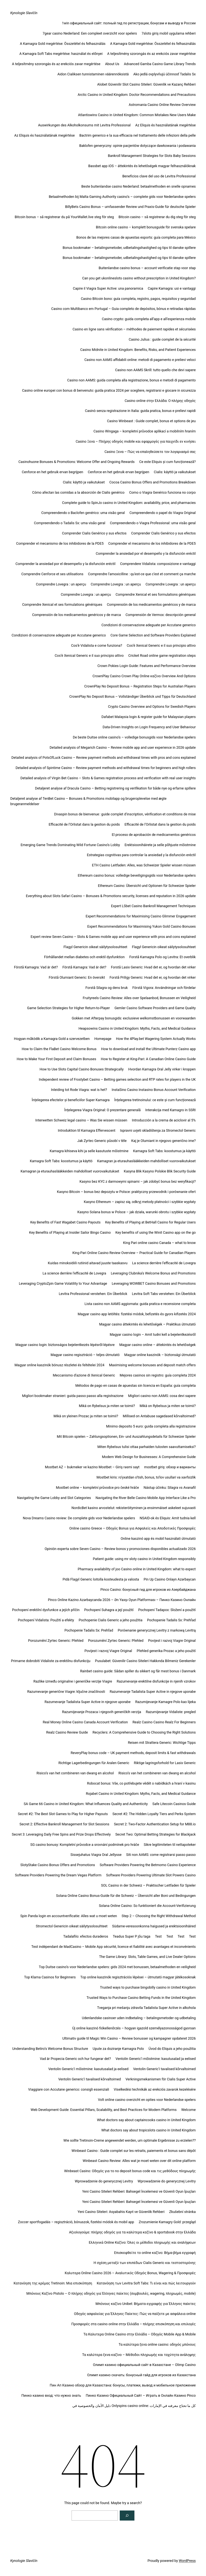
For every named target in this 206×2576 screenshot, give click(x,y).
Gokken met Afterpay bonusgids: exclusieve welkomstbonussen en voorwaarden (134, 1018)
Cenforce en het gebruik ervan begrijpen (52, 472)
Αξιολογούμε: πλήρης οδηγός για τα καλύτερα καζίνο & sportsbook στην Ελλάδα (132, 2232)
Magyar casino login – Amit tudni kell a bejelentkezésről (153, 1334)
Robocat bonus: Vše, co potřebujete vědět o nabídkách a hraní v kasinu (141, 1783)
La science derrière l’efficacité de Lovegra (164, 1263)
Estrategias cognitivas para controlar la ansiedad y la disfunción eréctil (141, 855)
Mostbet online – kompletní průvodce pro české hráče (97, 1487)
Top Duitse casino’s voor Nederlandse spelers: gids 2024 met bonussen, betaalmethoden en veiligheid (117, 1967)
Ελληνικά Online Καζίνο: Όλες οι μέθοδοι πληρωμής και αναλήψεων (142, 2242)
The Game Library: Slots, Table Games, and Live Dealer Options (147, 1957)
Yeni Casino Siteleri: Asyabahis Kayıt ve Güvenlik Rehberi (121, 2212)
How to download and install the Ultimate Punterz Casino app (148, 1049)
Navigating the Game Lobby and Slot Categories (54, 1498)
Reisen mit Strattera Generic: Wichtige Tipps (162, 1743)
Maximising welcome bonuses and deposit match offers (152, 1365)
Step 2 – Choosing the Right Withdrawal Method (159, 1916)
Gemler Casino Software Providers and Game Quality (155, 1008)
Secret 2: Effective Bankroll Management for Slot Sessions (64, 1824)
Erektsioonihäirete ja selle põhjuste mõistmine (160, 845)
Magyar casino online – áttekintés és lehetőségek (157, 1345)
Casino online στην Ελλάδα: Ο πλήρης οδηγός (160, 401)
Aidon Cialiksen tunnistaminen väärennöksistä (93, 74)
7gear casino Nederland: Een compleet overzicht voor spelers (90, 33)
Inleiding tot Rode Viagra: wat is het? (79, 1090)
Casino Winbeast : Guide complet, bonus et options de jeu (151, 421)
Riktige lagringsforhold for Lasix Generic (165, 1763)
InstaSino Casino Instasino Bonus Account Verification (154, 1090)
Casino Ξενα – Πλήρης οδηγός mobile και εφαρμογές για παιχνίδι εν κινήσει (136, 441)
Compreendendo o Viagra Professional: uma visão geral (153, 523)
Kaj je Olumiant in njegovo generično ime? (163, 1141)
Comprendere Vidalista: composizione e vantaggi (158, 564)
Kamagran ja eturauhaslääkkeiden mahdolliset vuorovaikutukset (146, 1161)
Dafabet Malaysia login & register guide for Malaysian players (149, 717)
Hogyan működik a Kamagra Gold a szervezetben (52, 1039)
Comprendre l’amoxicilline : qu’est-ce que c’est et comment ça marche (142, 574)
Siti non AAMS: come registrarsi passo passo (161, 1855)
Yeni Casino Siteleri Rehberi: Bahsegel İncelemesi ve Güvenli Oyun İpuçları (139, 2191)
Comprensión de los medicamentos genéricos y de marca (151, 604)
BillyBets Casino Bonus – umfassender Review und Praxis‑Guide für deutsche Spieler (130, 207)
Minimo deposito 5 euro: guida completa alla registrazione (151, 1426)
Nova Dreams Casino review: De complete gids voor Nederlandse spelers (79, 1518)
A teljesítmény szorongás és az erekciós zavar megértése (151, 54)
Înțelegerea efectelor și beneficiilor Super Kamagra (71, 1100)
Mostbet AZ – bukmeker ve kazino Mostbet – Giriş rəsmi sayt (92, 1467)
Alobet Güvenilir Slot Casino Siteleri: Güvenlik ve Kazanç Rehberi (146, 84)
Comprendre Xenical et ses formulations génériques (156, 594)
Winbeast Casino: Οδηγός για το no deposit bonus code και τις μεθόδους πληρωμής (130, 2171)
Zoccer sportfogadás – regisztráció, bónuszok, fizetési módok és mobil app (76, 2222)
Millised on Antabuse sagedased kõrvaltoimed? (159, 1416)
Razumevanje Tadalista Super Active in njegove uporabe (153, 1692)
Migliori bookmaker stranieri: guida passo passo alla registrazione (72, 1396)
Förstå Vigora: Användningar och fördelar (164, 988)
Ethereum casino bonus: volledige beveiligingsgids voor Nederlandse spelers (137, 875)
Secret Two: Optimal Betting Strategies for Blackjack (155, 1834)
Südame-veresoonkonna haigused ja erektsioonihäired (154, 1926)
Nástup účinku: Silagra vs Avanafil (170, 1487)
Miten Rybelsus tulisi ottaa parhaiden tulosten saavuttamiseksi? (146, 1447)
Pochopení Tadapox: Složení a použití (167, 1610)
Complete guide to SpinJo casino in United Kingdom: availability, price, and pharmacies (129, 503)
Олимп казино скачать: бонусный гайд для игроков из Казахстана (141, 2375)
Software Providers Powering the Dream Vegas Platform (58, 1875)
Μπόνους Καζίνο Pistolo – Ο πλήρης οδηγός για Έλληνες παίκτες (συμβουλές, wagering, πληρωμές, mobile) (111, 2293)
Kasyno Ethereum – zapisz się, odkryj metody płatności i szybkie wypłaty (140, 1202)
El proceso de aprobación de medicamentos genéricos (154, 835)
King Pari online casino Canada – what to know (159, 1243)
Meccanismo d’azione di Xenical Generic (84, 1375)
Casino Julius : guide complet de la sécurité (162, 339)
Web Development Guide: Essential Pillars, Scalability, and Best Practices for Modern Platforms (104, 2110)
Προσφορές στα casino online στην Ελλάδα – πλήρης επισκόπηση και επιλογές (133, 2324)
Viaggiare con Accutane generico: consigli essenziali (68, 2089)
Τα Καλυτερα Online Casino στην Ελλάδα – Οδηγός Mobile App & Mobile (139, 2334)
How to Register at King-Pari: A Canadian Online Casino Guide (148, 1059)
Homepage (102, 1039)
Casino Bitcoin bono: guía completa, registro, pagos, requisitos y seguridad (138, 299)
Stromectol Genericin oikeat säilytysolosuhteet (72, 1926)
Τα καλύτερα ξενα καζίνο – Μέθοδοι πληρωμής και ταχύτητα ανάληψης (139, 2355)
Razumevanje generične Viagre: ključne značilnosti (66, 1692)
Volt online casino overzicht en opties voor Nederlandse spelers (147, 2100)
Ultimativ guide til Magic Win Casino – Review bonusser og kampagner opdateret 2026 (129, 2038)
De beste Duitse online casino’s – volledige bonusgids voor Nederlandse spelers (134, 737)
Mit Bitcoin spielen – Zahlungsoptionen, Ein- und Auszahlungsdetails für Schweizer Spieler (126, 1436)
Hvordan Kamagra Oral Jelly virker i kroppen (162, 1069)
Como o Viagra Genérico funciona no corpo (162, 492)
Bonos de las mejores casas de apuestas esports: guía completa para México (136, 237)
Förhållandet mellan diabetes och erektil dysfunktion (84, 957)
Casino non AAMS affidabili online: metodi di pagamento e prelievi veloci (140, 360)
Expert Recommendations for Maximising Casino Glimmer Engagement (141, 916)
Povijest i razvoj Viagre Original (172, 1640)
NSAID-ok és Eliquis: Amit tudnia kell (168, 1518)
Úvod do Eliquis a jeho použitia (172, 2049)
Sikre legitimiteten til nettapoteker (170, 1845)
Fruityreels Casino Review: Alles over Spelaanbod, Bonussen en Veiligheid (139, 998)
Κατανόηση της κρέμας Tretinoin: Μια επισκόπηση (53, 2283)
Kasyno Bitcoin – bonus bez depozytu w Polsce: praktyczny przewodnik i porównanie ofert (126, 1192)
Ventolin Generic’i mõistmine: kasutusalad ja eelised (155, 2059)
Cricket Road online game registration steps (162, 655)
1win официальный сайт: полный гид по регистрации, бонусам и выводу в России (129, 23)
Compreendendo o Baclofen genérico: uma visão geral (83, 513)
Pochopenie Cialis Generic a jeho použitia (111, 1620)
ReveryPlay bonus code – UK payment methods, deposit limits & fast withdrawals (133, 1753)
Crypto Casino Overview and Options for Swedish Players (152, 706)
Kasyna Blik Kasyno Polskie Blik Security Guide (160, 1171)
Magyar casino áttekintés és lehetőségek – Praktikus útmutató (147, 1324)
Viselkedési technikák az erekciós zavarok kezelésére (155, 2089)
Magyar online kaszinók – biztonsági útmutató (160, 1355)
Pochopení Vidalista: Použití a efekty (46, 1620)
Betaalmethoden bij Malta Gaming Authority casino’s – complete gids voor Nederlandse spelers (122, 197)
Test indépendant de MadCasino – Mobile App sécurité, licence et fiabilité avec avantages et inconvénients (113, 1947)
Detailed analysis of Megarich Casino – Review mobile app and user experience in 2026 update (123, 747)
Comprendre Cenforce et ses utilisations (52, 574)
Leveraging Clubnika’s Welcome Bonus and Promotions (153, 1273)
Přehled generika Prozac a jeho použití (166, 1651)
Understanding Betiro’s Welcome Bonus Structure (50, 2049)
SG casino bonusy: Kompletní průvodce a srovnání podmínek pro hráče (84, 1845)
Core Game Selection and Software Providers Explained (153, 635)
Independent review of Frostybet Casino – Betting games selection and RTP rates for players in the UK (117, 1079)
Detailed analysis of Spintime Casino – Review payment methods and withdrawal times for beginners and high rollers (106, 768)
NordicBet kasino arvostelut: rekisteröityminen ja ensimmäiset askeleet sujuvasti (134, 1508)
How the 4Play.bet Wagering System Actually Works (156, 1039)
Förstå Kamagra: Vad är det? (36, 967)
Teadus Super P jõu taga (131, 1936)
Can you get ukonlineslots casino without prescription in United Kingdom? (139, 278)
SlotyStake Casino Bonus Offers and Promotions (57, 1865)
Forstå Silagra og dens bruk (106, 988)
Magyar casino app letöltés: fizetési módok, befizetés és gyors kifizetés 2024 (137, 1314)
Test (158, 1936)
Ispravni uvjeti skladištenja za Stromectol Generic (158, 1130)
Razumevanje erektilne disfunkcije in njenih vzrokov (156, 1681)
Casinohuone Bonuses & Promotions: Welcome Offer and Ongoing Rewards (76, 462)
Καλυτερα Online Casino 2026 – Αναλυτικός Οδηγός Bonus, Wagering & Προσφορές (130, 2273)
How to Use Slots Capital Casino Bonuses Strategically (82, 1069)
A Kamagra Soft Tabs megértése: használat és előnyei (61, 54)
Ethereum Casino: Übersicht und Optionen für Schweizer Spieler (147, 886)
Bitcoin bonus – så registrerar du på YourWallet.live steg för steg (64, 217)
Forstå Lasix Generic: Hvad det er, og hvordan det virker (153, 967)
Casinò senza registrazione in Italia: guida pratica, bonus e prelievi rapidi (140, 411)
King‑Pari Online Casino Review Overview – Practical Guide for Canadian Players (134, 1253)
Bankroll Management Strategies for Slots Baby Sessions (152, 156)
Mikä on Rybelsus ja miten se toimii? (107, 1406)
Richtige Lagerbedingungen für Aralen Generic (93, 1763)
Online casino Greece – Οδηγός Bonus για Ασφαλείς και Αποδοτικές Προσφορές (132, 1528)
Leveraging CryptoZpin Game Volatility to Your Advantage (63, 1283)
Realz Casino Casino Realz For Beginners (164, 1722)
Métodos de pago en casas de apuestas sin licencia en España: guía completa (135, 1385)
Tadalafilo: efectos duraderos (85, 1936)
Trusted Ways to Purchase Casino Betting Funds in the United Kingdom (141, 1998)
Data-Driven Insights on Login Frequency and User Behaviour (149, 727)
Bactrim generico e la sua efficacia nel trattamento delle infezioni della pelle (137, 135)
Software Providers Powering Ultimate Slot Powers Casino (151, 1875)
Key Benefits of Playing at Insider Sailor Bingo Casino (70, 1232)
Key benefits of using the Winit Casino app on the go (155, 1232)
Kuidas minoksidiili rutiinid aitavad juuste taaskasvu (87, 1263)
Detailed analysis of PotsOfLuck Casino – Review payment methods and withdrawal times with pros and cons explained (103, 757)
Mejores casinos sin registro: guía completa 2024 (158, 1375)
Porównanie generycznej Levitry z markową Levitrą (157, 1630)
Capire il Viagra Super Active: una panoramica (108, 288)
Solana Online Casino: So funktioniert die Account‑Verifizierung (147, 1906)
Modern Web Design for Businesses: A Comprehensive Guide (149, 1457)
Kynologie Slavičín (23, 13)
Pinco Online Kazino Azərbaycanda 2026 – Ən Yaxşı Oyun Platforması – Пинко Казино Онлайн (122, 1600)
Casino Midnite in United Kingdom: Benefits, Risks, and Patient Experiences (138, 350)
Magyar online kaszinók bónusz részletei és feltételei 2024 (59, 1365)
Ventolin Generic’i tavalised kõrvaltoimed (164, 2069)
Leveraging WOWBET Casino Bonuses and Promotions (154, 1283)
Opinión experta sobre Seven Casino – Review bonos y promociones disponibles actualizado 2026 (120, 1549)
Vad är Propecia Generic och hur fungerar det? (75, 2059)
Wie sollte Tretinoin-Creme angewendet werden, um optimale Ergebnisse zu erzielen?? (129, 2140)
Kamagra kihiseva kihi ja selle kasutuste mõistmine (89, 1151)
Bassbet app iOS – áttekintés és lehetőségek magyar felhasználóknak (142, 166)
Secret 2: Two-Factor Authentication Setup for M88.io (155, 1824)
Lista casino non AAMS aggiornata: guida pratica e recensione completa (140, 1304)
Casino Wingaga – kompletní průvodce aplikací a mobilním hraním (144, 431)
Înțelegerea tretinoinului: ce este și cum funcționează (155, 1100)
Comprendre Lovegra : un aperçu (61, 584)
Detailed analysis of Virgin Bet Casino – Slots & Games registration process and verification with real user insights (108, 778)
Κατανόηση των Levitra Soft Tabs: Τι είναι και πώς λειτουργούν (146, 2283)
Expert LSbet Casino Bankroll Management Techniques (153, 906)
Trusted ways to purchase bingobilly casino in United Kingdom (148, 1987)
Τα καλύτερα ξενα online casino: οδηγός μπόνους (157, 2344)
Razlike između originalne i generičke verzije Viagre (72, 1681)
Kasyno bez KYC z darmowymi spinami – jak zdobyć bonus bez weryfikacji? (137, 1181)
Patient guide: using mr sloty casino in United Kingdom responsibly (144, 1559)
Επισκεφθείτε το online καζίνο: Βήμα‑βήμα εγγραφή (155, 2253)
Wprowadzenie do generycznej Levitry (104, 2181)
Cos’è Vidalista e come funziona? (96, 645)
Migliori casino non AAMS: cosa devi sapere (162, 1396)
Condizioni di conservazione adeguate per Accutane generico (148, 625)
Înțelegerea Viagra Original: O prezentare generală (102, 1110)
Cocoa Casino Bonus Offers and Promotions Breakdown (152, 482)
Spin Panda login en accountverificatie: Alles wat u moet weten (68, 1916)
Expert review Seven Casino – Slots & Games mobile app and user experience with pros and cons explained (113, 937)
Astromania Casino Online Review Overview (162, 105)
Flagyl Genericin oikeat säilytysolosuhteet (95, 947)
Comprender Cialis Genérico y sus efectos (94, 533)
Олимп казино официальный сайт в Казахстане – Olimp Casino (144, 2365)
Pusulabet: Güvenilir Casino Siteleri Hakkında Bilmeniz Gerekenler (145, 1661)
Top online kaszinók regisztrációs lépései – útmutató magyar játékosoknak (138, 1977)
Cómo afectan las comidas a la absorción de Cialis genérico (78, 492)
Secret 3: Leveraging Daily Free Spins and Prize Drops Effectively (61, 1834)
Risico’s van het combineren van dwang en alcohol (75, 1773)
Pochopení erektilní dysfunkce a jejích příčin (45, 1610)
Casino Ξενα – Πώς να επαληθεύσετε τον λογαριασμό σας (150, 452)
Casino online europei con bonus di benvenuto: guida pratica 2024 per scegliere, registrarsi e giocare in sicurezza (109, 390)
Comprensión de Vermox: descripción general (161, 615)
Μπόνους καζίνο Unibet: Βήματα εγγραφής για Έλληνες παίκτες (146, 2304)
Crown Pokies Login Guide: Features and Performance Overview (146, 666)
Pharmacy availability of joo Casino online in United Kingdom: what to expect (137, 1569)
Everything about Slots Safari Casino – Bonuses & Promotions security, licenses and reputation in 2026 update (111, 896)
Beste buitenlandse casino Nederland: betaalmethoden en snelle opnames (138, 186)
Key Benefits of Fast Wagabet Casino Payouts (65, 1222)
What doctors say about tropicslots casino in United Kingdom (148, 2130)
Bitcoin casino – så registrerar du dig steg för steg (157, 217)
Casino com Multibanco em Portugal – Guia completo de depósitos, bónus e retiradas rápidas (123, 309)
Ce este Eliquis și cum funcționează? (167, 462)
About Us (112, 64)
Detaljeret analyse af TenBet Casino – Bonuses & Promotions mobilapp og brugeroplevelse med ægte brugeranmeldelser (88, 801)
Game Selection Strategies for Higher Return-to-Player (68, 1008)
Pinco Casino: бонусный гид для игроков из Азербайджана (148, 1589)
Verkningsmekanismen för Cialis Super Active (161, 2079)
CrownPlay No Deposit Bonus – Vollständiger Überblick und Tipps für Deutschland (132, 696)
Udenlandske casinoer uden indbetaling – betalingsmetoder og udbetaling (139, 2018)
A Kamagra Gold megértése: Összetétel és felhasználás (63, 44)
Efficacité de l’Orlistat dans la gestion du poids (84, 824)
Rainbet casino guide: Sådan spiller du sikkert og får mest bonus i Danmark (138, 1671)
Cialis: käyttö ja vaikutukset (175, 472)
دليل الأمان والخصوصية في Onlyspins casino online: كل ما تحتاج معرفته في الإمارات (134, 2406)
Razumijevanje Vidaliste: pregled (171, 1712)
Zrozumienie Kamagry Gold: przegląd (167, 2222)
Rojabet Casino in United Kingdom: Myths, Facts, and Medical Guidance (141, 1794)
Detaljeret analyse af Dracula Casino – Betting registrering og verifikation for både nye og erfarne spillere (115, 788)
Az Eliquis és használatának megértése (165, 125)
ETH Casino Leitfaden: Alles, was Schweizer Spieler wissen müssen (144, 865)
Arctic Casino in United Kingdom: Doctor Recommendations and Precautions (137, 95)
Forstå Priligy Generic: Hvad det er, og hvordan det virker (152, 977)
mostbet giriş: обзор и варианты (170, 1467)
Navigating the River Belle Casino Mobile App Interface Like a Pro (146, 1498)
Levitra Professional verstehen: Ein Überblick (93, 1294)
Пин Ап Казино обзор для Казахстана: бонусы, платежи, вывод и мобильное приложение (123, 2385)
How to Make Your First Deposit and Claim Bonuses (56, 1059)
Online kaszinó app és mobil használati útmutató (158, 1538)
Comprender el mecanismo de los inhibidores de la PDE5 (59, 543)
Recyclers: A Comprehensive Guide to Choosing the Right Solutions (144, 1732)
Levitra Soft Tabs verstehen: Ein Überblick (164, 1294)
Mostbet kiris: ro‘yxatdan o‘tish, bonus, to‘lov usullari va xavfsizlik (146, 1477)
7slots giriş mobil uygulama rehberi (169, 33)
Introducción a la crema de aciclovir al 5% (164, 1120)
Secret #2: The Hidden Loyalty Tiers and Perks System (154, 1814)
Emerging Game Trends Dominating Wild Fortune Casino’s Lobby (70, 845)
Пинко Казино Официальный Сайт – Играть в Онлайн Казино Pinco (141, 2395)
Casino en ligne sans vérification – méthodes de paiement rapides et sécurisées (134, 329)
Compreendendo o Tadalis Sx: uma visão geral (69, 523)
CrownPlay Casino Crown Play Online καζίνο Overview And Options (144, 676)
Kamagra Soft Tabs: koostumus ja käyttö (164, 1151)
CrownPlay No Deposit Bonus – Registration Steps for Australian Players (140, 686)
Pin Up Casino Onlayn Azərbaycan (170, 1579)
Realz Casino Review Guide (67, 1732)
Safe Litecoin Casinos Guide (174, 1804)
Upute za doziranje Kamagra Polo (118, 2049)
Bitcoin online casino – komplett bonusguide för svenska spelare (146, 227)
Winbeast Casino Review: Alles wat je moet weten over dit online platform (139, 2161)
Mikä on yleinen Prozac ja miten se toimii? (86, 1416)
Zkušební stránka (182, 2212)
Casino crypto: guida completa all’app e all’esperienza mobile (149, 319)
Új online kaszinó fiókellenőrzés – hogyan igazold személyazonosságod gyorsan (134, 2028)
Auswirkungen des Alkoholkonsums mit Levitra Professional (84, 125)
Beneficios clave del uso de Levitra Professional (159, 176)
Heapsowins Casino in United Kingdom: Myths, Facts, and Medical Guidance (137, 1028)
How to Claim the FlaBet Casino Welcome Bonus (59, 1049)
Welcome (188, 2110)
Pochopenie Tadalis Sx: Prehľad (171, 1620)
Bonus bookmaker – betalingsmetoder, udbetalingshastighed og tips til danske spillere (129, 248)
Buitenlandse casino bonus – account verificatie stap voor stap (147, 268)
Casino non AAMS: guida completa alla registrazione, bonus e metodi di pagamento (131, 380)
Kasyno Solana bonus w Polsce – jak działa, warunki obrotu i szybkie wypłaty (136, 1212)
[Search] (127, 2515)
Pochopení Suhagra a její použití (108, 1610)
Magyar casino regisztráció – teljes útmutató (85, 1355)
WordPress (187, 2561)
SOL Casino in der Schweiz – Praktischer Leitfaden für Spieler (148, 1885)
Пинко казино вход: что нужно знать (51, 2395)
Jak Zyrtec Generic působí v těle (102, 1141)
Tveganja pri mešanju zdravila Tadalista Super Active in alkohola (146, 2008)
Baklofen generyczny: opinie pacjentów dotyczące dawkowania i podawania (137, 146)
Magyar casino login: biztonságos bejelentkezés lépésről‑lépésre (65, 1345)
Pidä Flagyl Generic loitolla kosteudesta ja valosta (100, 1579)
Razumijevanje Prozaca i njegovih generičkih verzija (101, 1712)
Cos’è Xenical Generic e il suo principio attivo (161, 645)
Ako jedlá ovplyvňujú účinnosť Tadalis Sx (164, 74)
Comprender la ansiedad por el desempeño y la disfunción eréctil (146, 553)
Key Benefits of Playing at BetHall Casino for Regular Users (150, 1222)
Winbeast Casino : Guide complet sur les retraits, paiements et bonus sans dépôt (134, 2151)
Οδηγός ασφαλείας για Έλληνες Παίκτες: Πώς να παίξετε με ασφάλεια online (135, 2314)
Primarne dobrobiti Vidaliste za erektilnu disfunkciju (50, 1661)
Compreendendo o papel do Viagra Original (162, 513)
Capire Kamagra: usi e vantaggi (172, 288)
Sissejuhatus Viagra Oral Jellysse (95, 1855)
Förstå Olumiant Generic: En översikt (77, 977)
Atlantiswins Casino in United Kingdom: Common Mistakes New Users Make (137, 115)
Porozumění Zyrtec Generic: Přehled (55, 1640)
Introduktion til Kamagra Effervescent (86, 1130)
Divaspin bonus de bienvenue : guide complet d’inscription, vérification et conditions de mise (125, 814)
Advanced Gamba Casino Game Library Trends (160, 64)
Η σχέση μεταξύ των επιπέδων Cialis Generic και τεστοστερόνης (145, 2263)
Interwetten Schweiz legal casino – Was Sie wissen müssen (81, 1120)
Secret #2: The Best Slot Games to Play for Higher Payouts (63, 1814)
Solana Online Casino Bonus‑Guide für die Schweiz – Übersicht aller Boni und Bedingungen (126, 1896)
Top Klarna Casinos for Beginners (50, 1977)
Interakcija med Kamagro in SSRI (170, 1110)
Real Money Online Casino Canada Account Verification (85, 1722)
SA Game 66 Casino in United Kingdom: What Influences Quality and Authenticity (86, 1804)
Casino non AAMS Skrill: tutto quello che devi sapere (155, 370)
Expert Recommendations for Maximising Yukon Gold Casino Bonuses (141, 926)
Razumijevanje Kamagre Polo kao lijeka (165, 1702)
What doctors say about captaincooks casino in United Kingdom (146, 2120)
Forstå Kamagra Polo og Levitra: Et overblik (162, 957)
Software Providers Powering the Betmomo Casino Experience (148, 1865)
